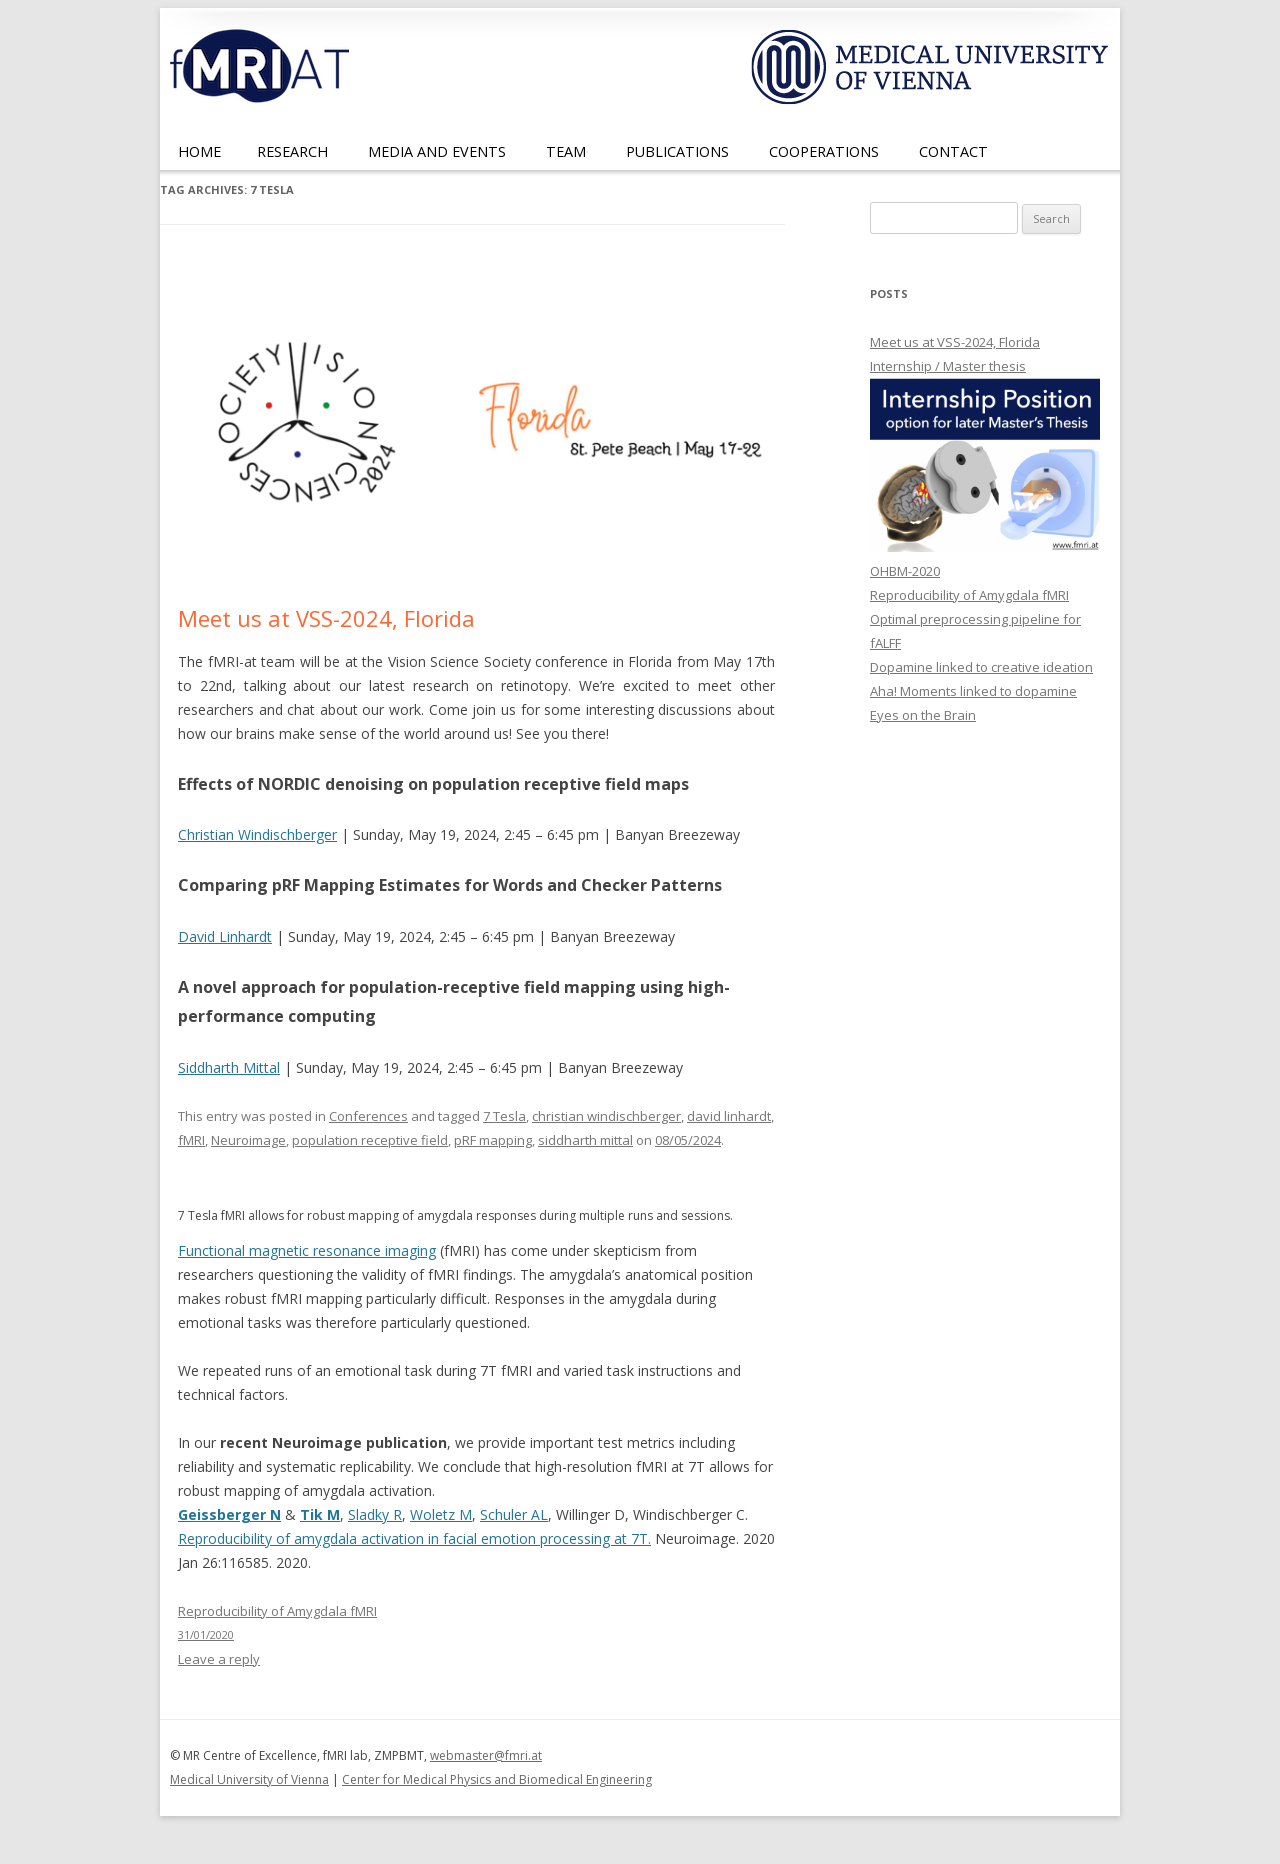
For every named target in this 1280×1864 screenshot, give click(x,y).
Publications (677, 151)
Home (199, 151)
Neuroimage (248, 1140)
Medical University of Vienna (249, 1779)
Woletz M (441, 1514)
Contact (953, 151)
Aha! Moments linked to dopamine (973, 691)
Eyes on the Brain (923, 715)
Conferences (368, 1116)
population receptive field (370, 1140)
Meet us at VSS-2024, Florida (326, 618)
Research (292, 151)
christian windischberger (606, 1116)
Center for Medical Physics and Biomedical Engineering (497, 1779)
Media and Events (437, 151)
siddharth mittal (585, 1140)
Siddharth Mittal (229, 1067)
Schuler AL (514, 1514)
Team (566, 151)
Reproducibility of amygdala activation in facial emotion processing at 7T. (414, 1538)
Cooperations (824, 151)
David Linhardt (225, 936)
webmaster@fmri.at (486, 1755)
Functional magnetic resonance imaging (307, 1250)
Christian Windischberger (257, 834)
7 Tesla (504, 1116)
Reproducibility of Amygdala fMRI (969, 595)
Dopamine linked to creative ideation (981, 667)
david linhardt (729, 1116)
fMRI (191, 1140)
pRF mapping (493, 1140)
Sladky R (375, 1514)
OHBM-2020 (905, 571)
